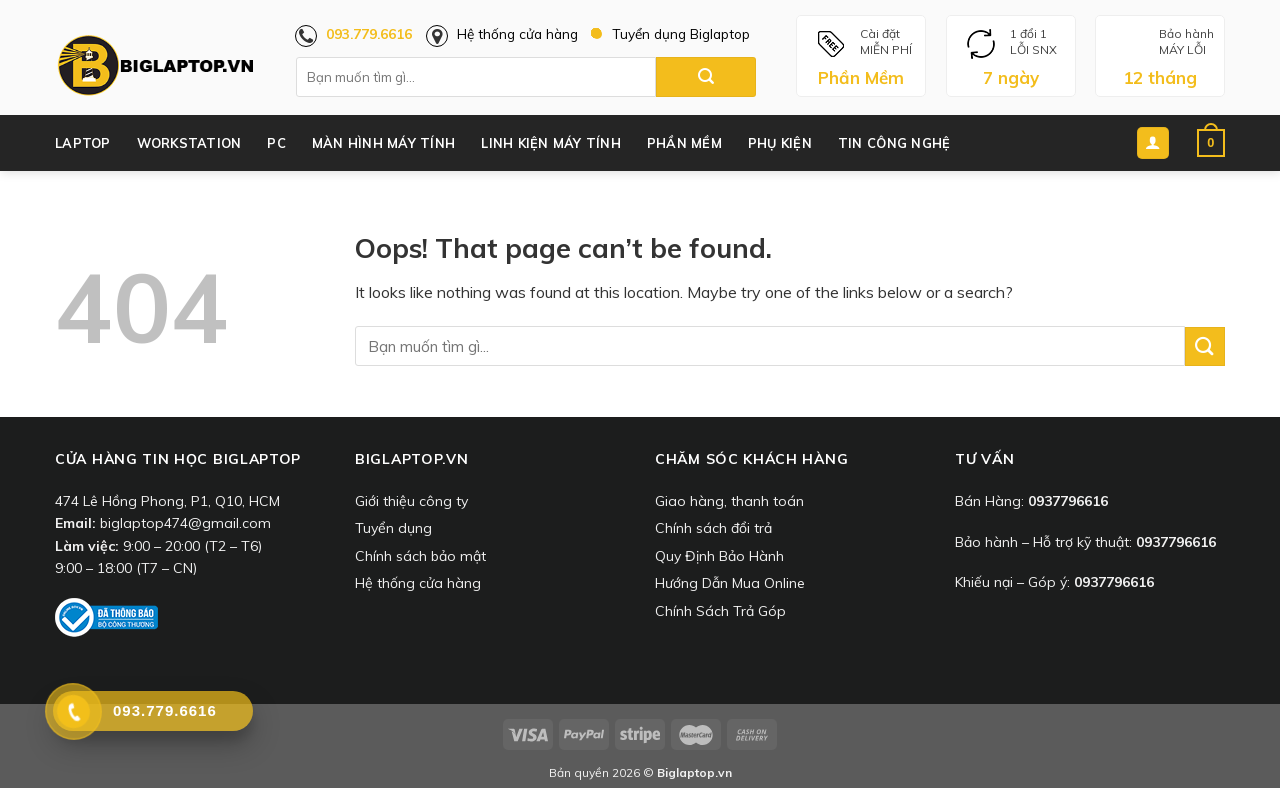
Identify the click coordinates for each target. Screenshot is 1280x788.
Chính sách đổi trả (713, 528)
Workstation (189, 143)
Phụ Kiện (780, 143)
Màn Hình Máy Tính (383, 143)
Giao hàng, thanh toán (729, 501)
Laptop (83, 143)
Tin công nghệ (894, 143)
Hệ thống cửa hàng (517, 33)
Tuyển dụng (393, 528)
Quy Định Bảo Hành (719, 556)
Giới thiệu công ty (411, 501)
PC (276, 143)
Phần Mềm (684, 143)
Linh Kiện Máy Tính (551, 143)
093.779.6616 (369, 33)
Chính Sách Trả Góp (720, 611)
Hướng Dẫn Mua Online (730, 583)
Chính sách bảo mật (420, 556)
